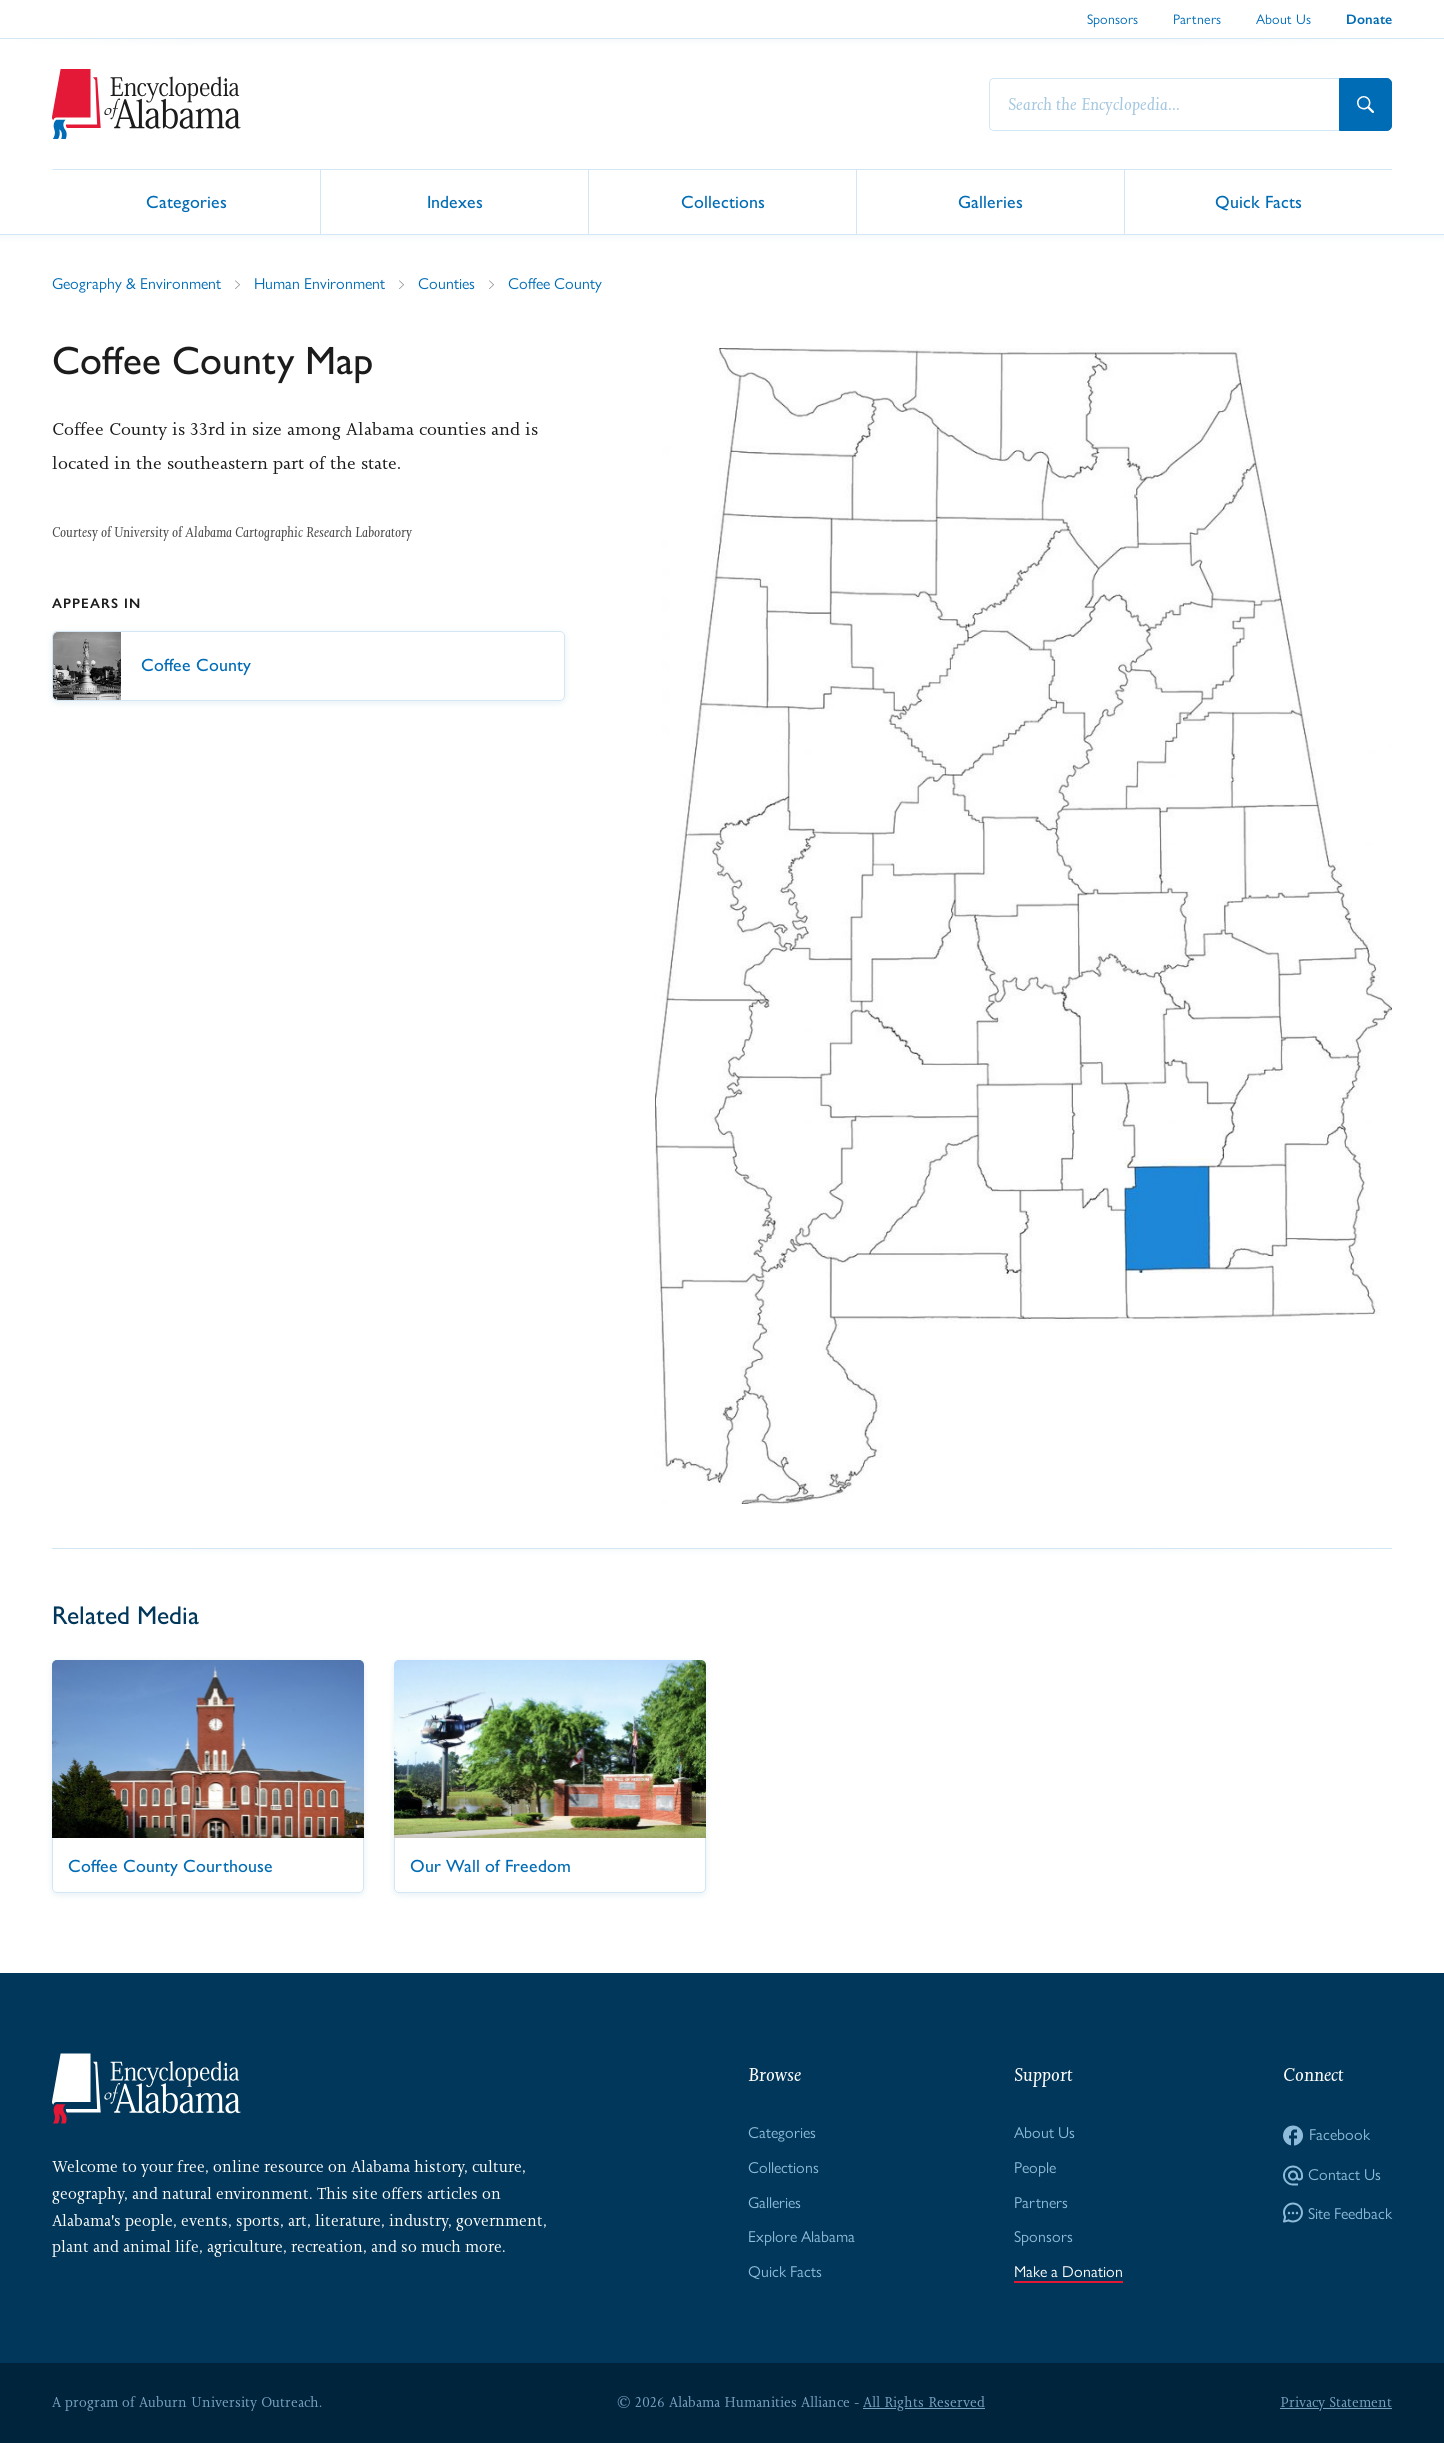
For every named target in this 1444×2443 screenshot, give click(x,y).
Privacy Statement (1336, 2402)
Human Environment (319, 283)
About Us (1283, 19)
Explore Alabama (801, 2236)
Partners (1197, 19)
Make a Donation (1068, 2271)
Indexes (455, 200)
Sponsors (1112, 19)
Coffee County (555, 283)
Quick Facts (1258, 200)
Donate (1369, 19)
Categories (186, 200)
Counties (446, 283)
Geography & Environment (136, 283)
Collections (723, 200)
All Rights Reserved (924, 2402)
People (1035, 2167)
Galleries (990, 200)
